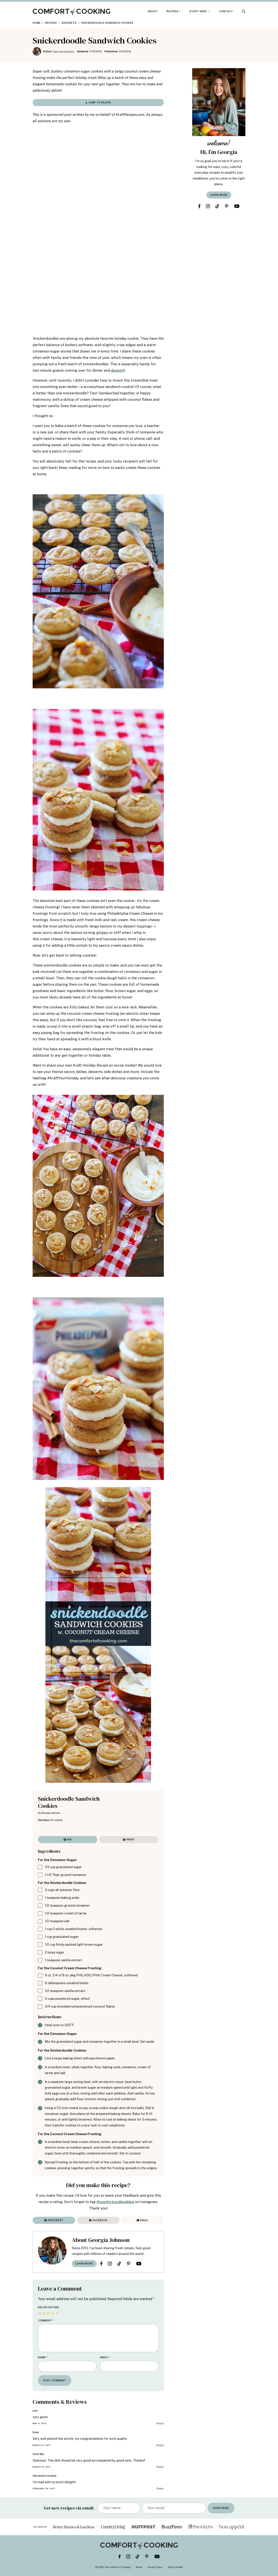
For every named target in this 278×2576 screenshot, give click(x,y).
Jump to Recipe (98, 102)
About (153, 11)
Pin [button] (68, 1839)
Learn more (219, 195)
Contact (226, 11)
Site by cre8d (175, 2567)
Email (143, 2220)
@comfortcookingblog (115, 2202)
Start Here (199, 11)
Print (129, 1839)
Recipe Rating (48, 2307)
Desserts (69, 22)
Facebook (98, 2220)
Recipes (172, 11)
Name (43, 2357)
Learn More (84, 2263)
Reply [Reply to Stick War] (160, 2466)
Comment (46, 2320)
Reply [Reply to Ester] (160, 2445)
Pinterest (53, 2220)
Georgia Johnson (63, 51)
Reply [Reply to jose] (160, 2423)
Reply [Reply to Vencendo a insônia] (160, 2488)
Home (37, 22)
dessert (117, 370)
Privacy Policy (155, 2567)
